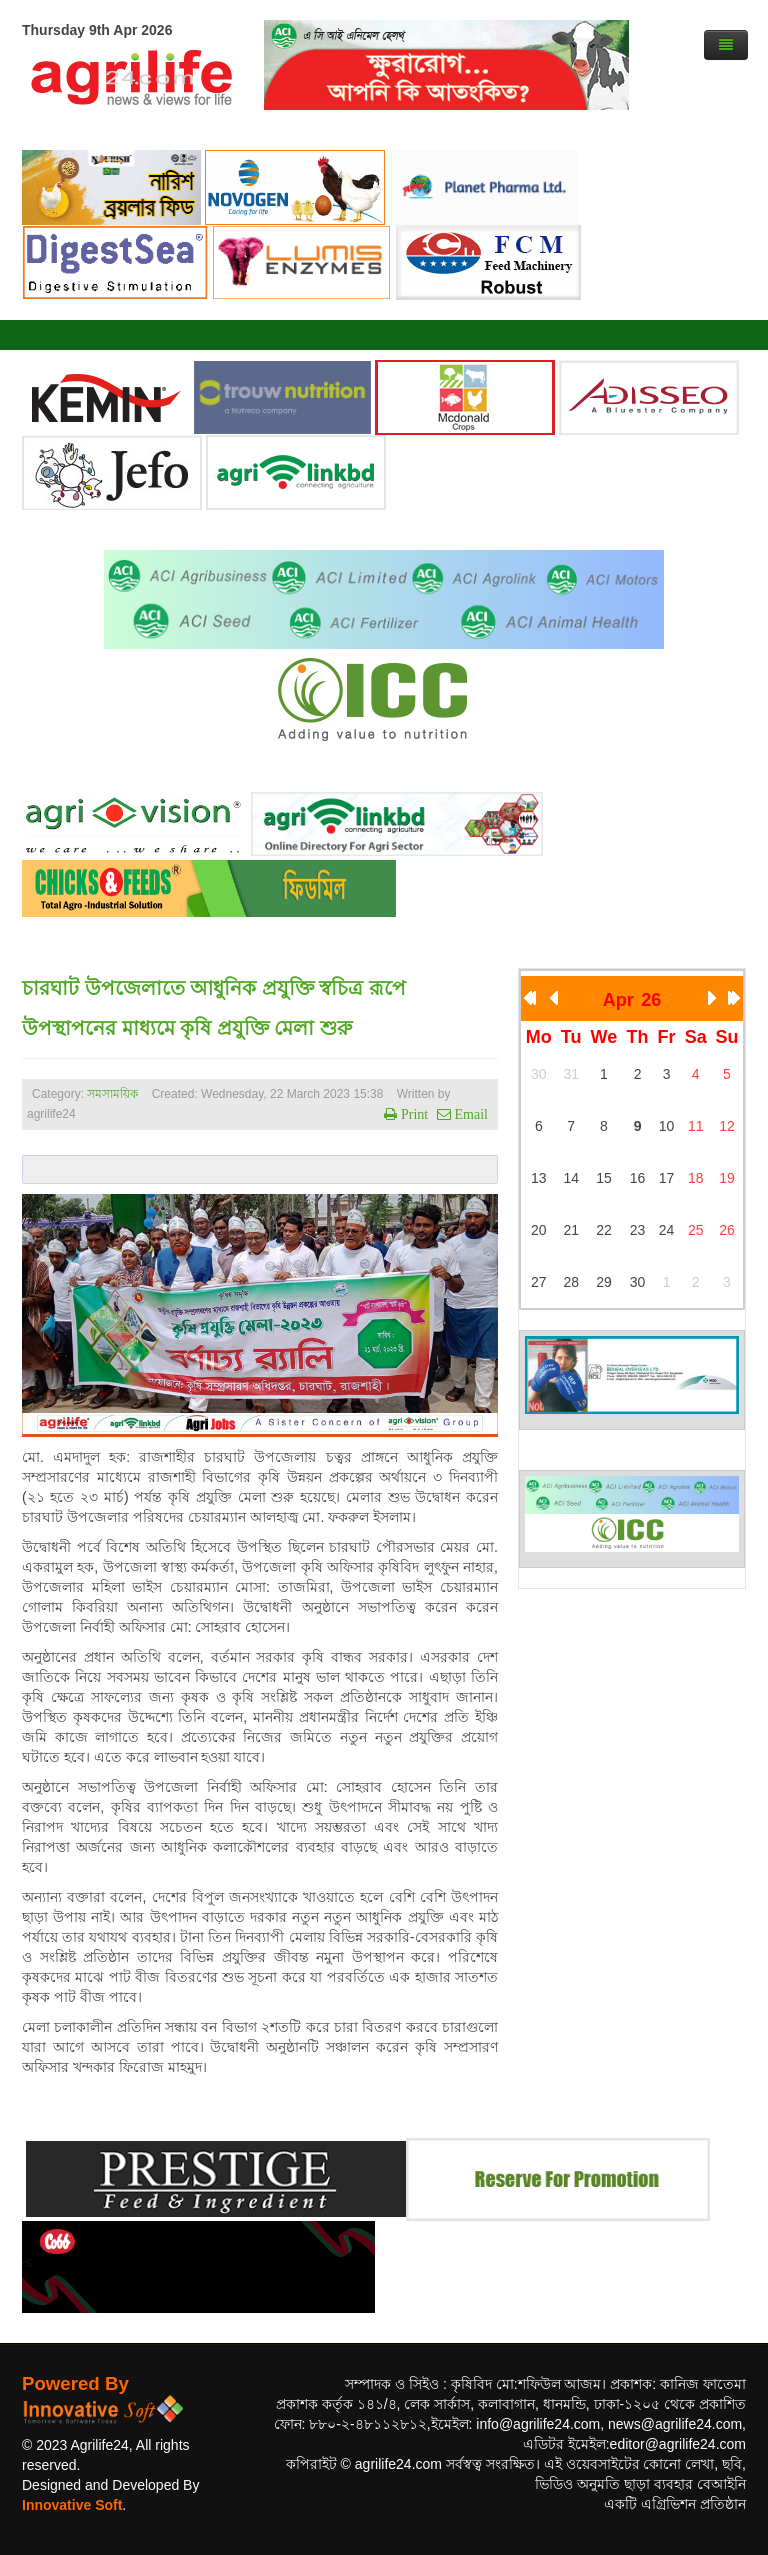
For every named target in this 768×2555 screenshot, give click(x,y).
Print (412, 1114)
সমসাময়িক (112, 1094)
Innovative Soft (72, 2505)
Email (469, 1114)
